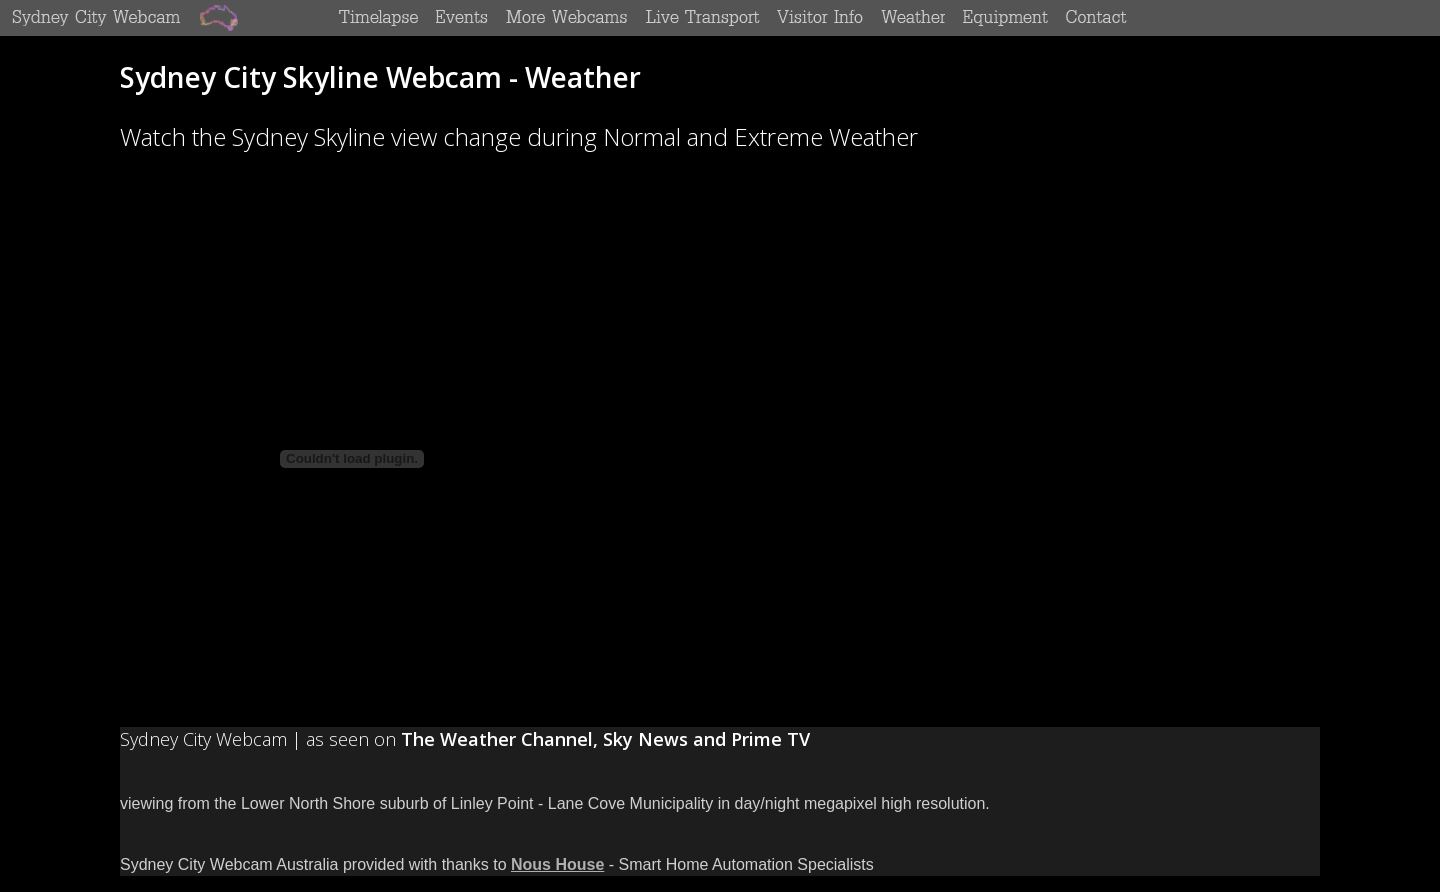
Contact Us (1096, 17)
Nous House (557, 864)
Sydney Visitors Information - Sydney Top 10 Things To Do (820, 17)
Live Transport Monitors (703, 17)
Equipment (1006, 17)
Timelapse (379, 17)
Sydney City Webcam (97, 17)
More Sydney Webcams (567, 17)
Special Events (462, 17)
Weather (912, 17)
